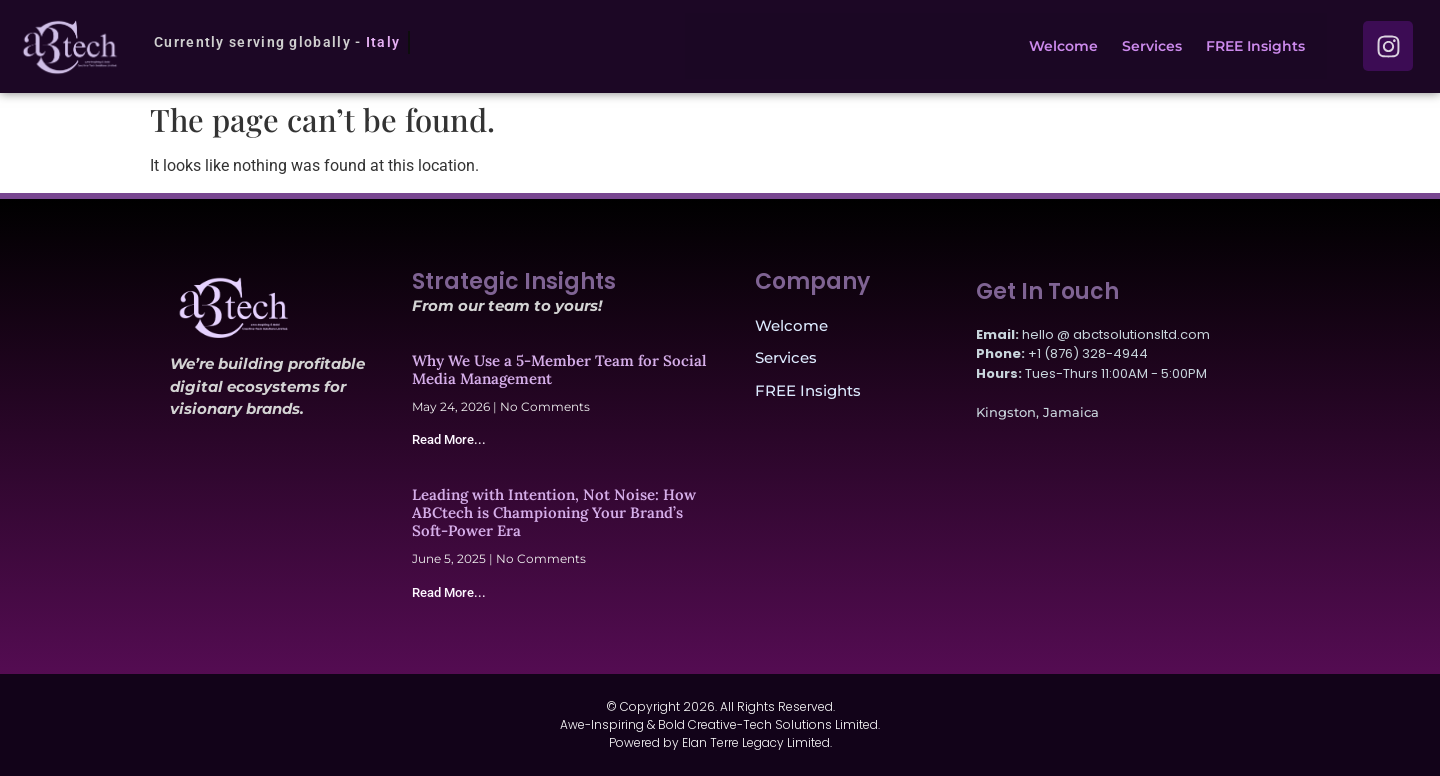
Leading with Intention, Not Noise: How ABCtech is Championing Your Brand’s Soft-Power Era (554, 512)
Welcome (1063, 46)
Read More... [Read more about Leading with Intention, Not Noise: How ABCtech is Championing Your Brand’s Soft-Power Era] (449, 592)
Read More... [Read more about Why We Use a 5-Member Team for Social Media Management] (449, 439)
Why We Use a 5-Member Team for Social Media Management (559, 369)
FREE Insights (1255, 46)
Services (1152, 46)
